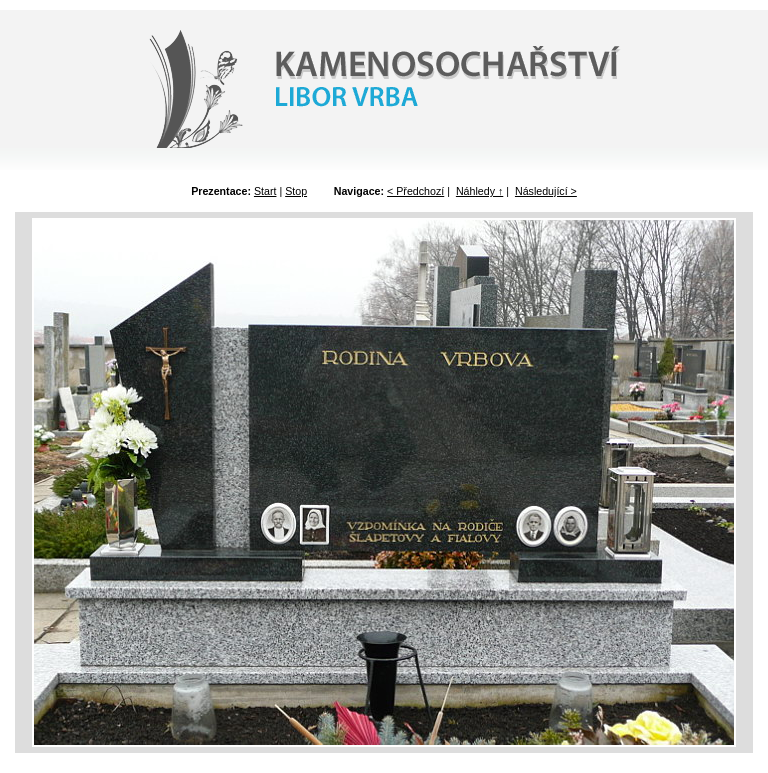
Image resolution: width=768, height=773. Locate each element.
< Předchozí (415, 191)
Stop (296, 191)
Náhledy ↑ (479, 191)
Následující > (546, 191)
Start (265, 191)
